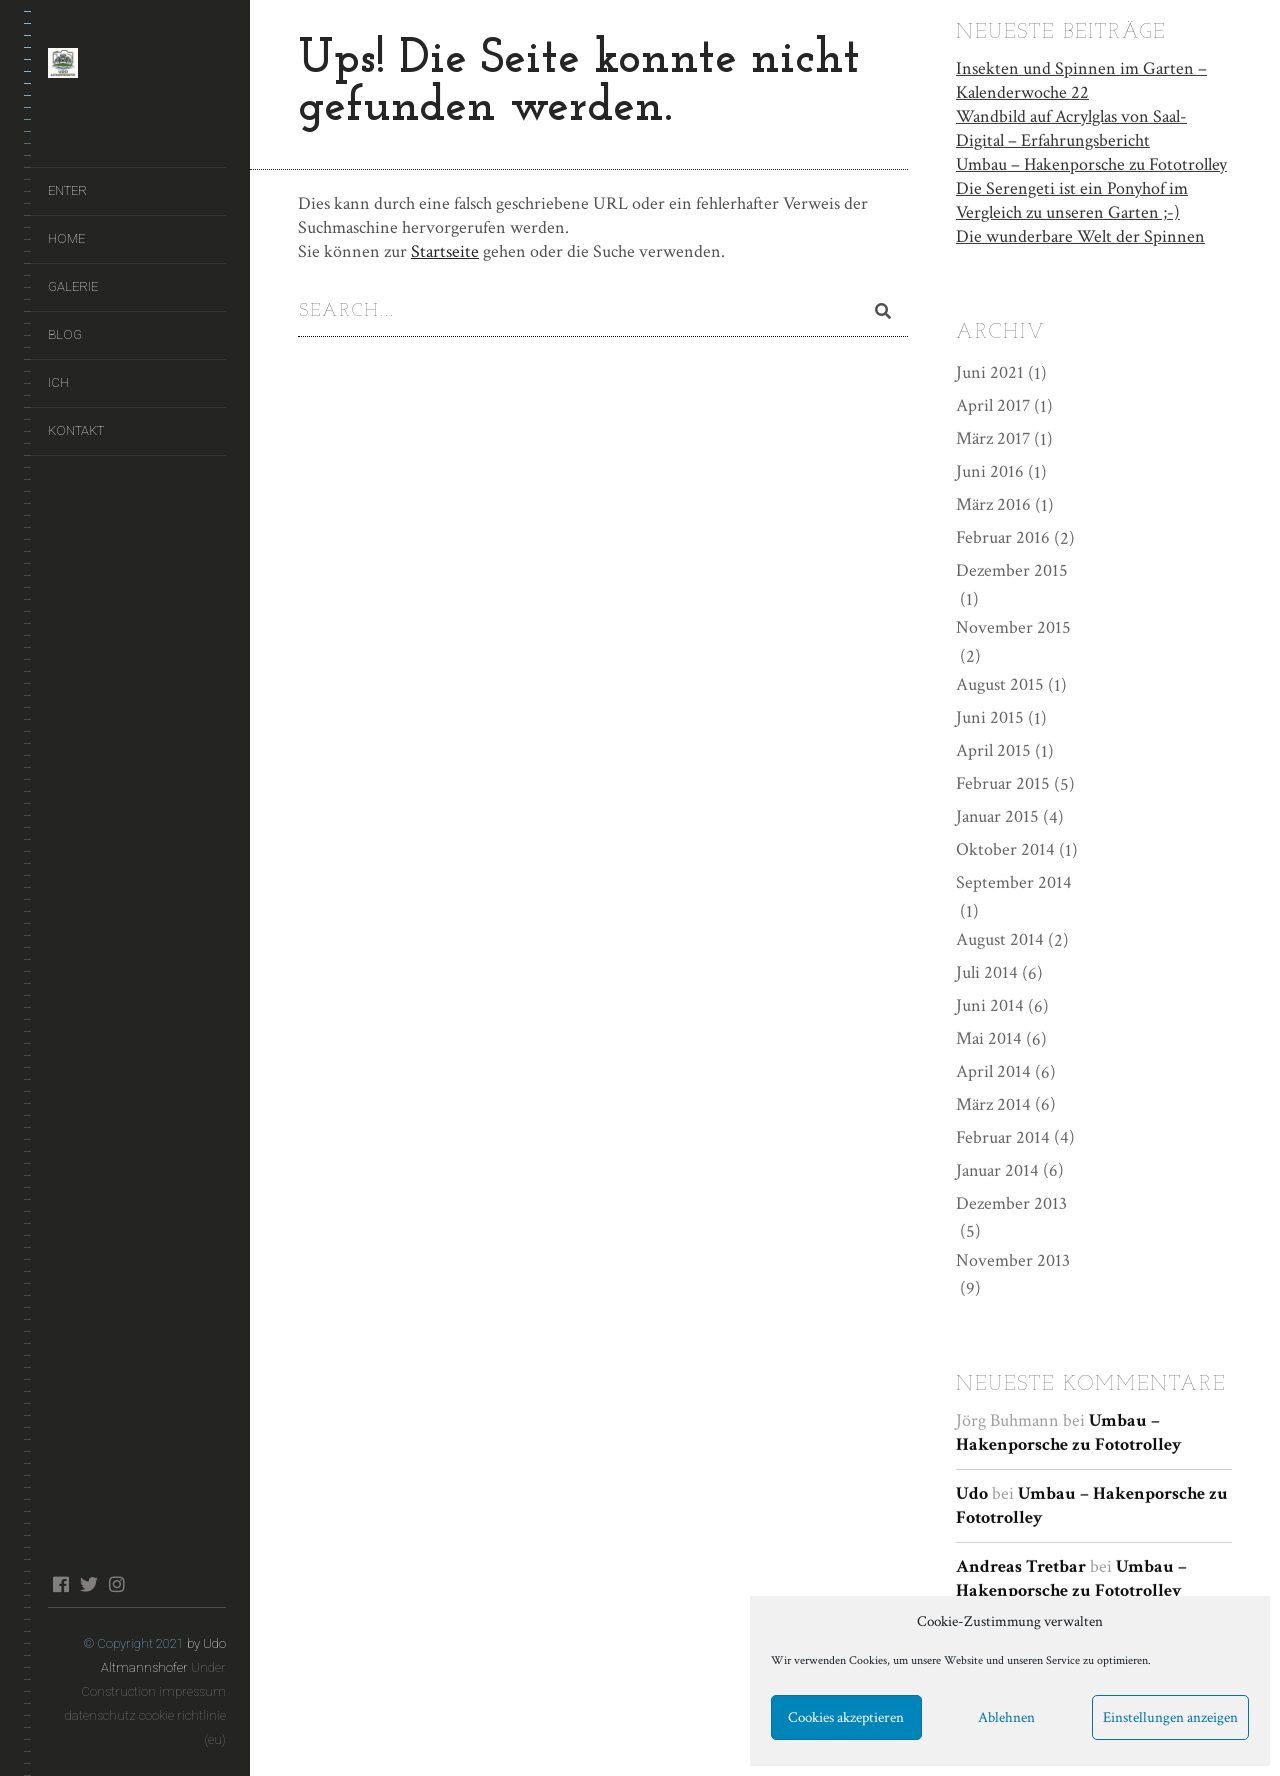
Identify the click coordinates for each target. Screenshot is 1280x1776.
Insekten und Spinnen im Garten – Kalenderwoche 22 (1081, 78)
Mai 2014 (989, 1036)
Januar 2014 (997, 1168)
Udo (972, 1492)
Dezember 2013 (1011, 1201)
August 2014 (1000, 937)
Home (66, 238)
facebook (60, 1584)
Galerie (73, 286)
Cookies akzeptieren (846, 1717)
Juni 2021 (990, 371)
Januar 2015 (997, 814)
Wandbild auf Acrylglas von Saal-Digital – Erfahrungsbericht (1071, 126)
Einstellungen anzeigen (1170, 1717)
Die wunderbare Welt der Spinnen (1080, 234)
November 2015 (1013, 626)
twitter (88, 1584)
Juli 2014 (987, 970)
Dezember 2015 (1012, 569)
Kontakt (76, 430)
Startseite (445, 251)
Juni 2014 (990, 1003)
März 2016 (993, 503)
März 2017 (993, 437)
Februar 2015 (1003, 782)
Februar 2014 (1003, 1135)
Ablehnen (1006, 1717)
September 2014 (1014, 880)
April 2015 (993, 749)
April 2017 (993, 404)
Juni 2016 (990, 470)
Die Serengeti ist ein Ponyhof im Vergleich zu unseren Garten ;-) (1072, 198)
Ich (58, 382)
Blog (65, 334)
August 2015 (1000, 683)
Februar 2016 (1003, 536)
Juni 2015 (990, 716)
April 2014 (993, 1069)
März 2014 (993, 1102)
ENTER (67, 190)
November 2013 (1013, 1258)
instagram (116, 1584)
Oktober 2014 (1005, 847)
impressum (192, 1691)
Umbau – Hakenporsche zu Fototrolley (1091, 162)
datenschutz (100, 1715)
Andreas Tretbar (1021, 1565)
